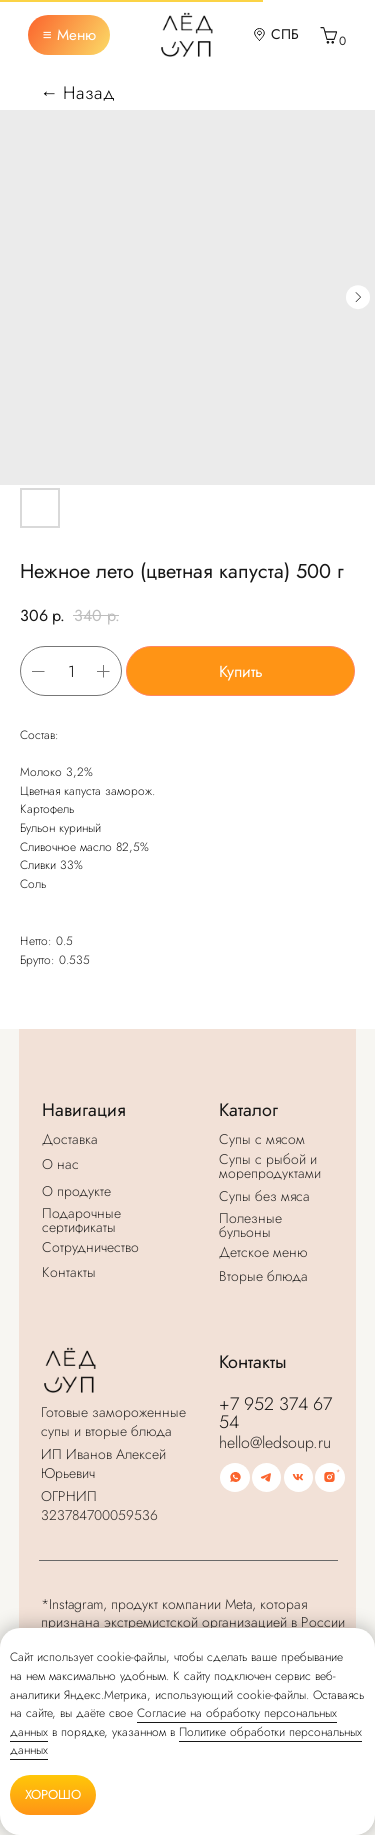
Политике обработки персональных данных (186, 1741)
